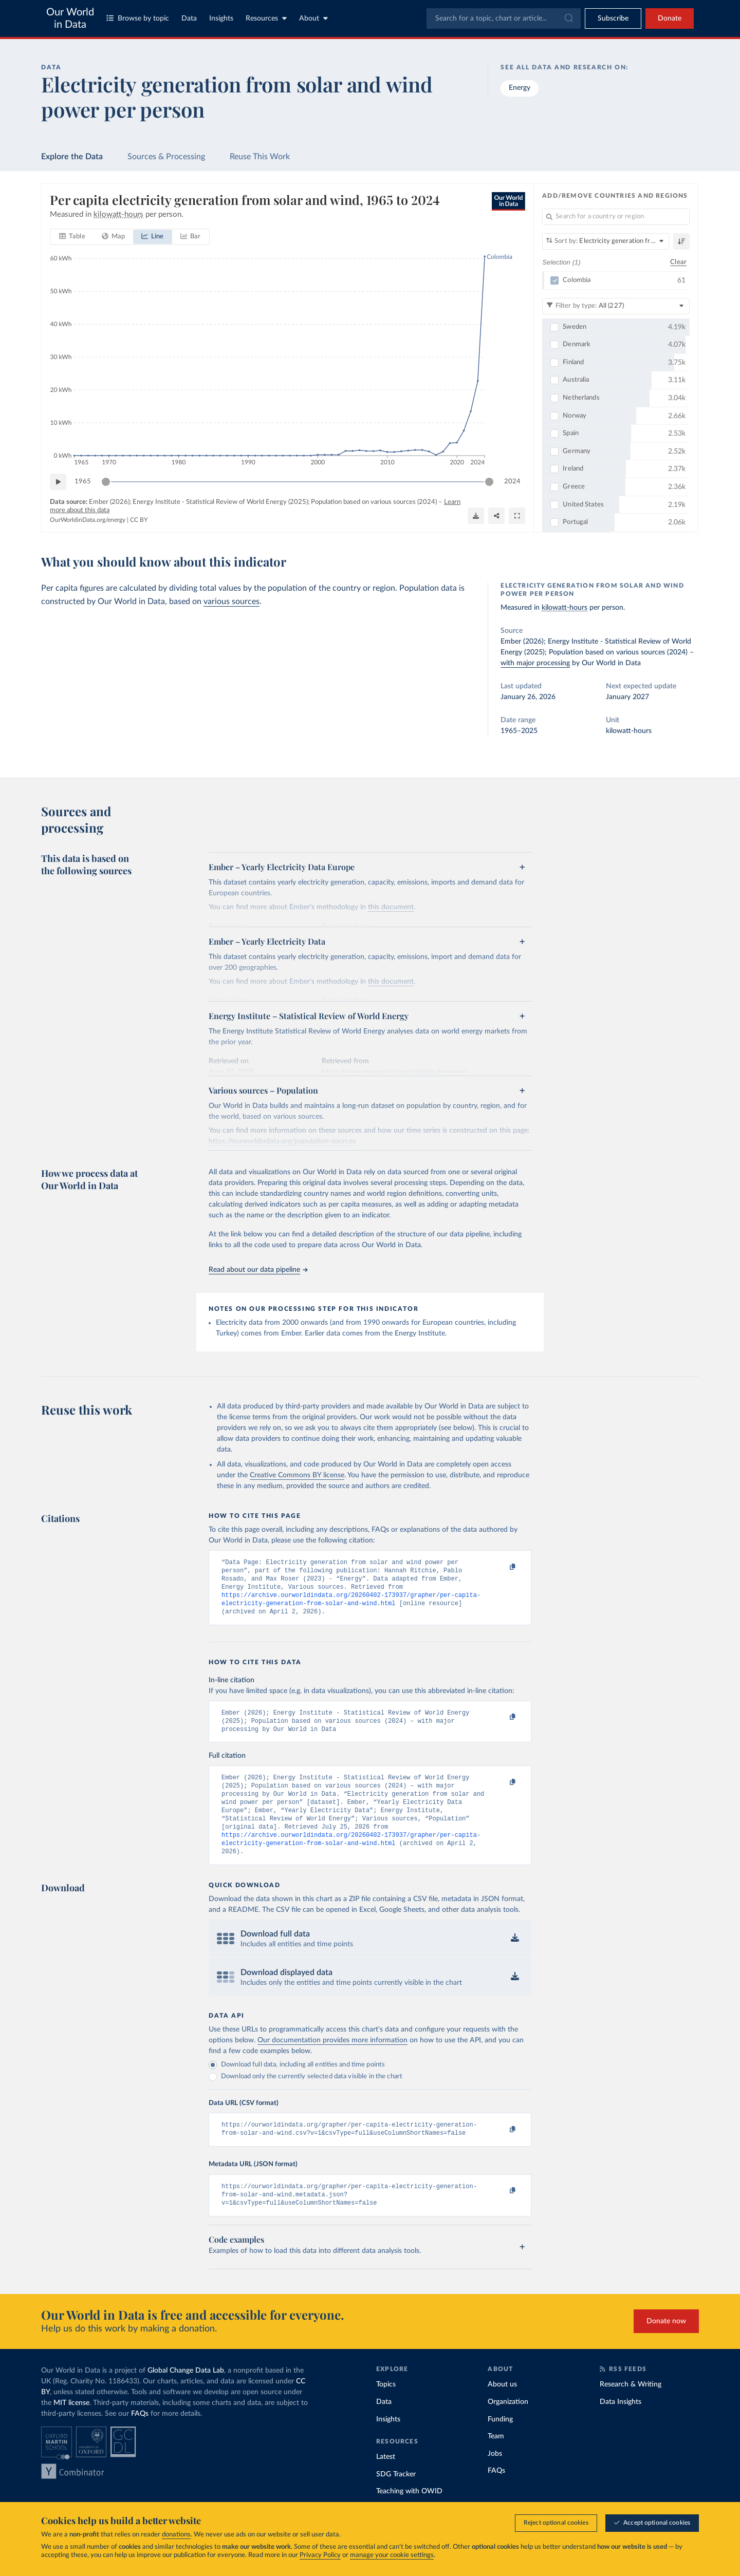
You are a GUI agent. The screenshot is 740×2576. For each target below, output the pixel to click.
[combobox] (504, 18)
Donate (669, 18)
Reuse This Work (260, 157)
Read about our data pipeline (258, 1269)
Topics (386, 2410)
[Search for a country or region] (616, 217)
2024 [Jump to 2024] (512, 481)
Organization (508, 2427)
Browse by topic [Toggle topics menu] (137, 18)
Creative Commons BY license (297, 1475)
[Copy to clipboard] (502, 1567)
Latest (385, 2482)
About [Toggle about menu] (313, 18)
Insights (221, 18)
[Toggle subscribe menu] (613, 18)
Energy (519, 87)
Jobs (495, 2479)
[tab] (72, 237)
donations (176, 2534)
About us (502, 2410)
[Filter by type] (616, 306)
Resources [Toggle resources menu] (266, 18)
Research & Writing (630, 2410)
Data (189, 18)
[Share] (496, 515)
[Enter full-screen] (517, 515)
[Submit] (568, 18)
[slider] (106, 482)
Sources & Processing (166, 157)
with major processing (535, 663)
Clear (678, 262)
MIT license (71, 2428)
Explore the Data (72, 157)
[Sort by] (605, 241)
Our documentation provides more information (332, 2060)
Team (496, 2462)
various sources (231, 601)
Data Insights (620, 2427)
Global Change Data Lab (185, 2396)
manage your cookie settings (392, 2555)
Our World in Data (70, 18)
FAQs (140, 2439)
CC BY (138, 520)
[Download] (476, 515)
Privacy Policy (320, 2555)
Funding (500, 2445)
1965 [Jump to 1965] (83, 481)
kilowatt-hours (564, 607)
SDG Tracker (396, 2500)
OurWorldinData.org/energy (87, 520)
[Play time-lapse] (58, 482)
